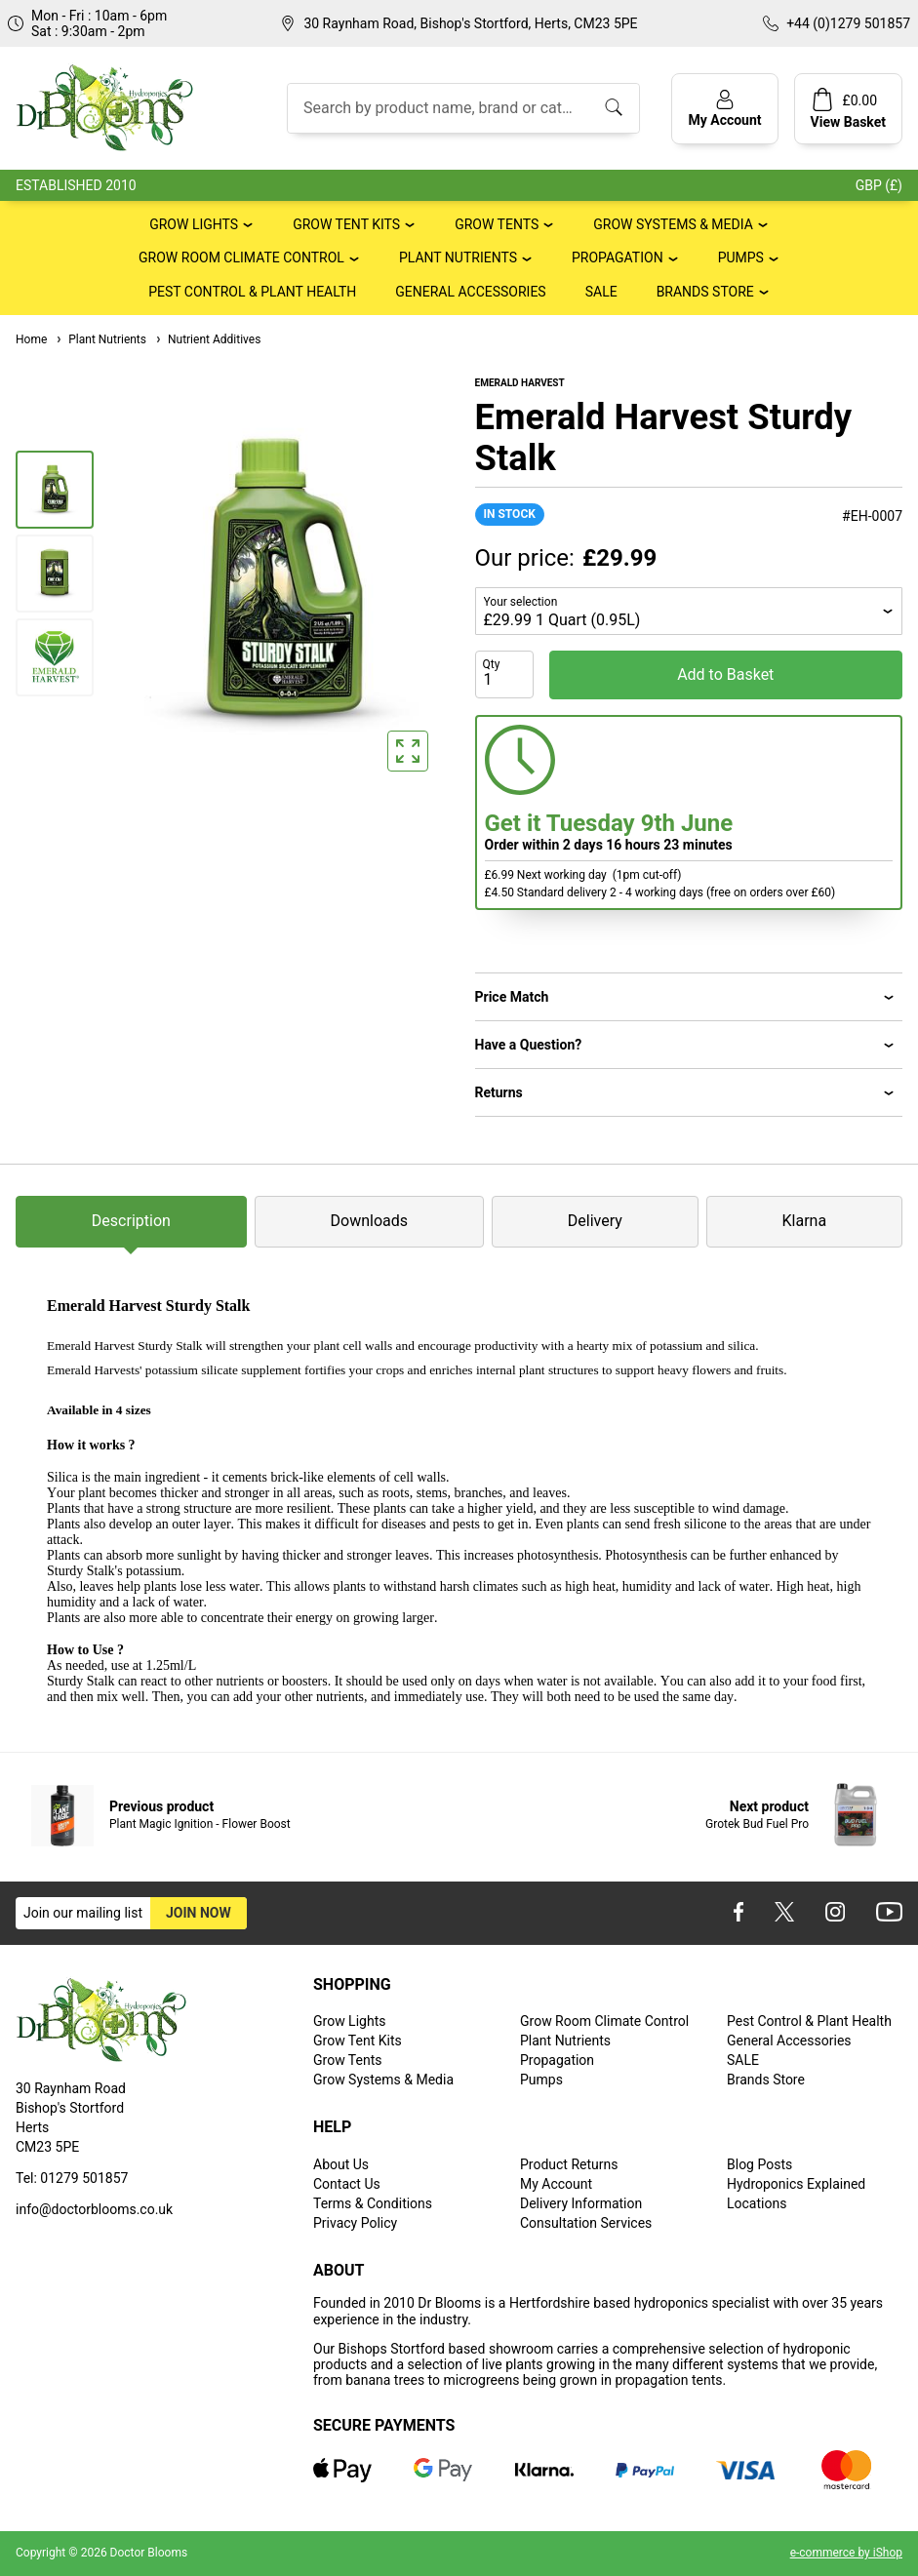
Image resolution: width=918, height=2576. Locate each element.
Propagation (617, 257)
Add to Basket (725, 674)
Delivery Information (581, 2203)
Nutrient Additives (207, 339)
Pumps (741, 257)
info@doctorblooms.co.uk (94, 2209)
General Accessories (470, 291)
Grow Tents (497, 224)
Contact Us (346, 2184)
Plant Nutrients (458, 257)
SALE (601, 291)
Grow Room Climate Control (241, 257)
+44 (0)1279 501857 (848, 23)
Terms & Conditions (372, 2203)
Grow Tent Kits (346, 224)
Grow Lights (193, 224)
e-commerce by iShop (846, 2552)
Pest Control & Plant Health (252, 291)
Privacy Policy (355, 2223)
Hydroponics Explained (796, 2184)
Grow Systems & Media (673, 224)
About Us (341, 2164)
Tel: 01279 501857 (72, 2178)
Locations (756, 2203)
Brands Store (705, 291)
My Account (556, 2184)
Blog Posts (759, 2164)
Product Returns (569, 2164)
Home (31, 339)
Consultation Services (586, 2223)
